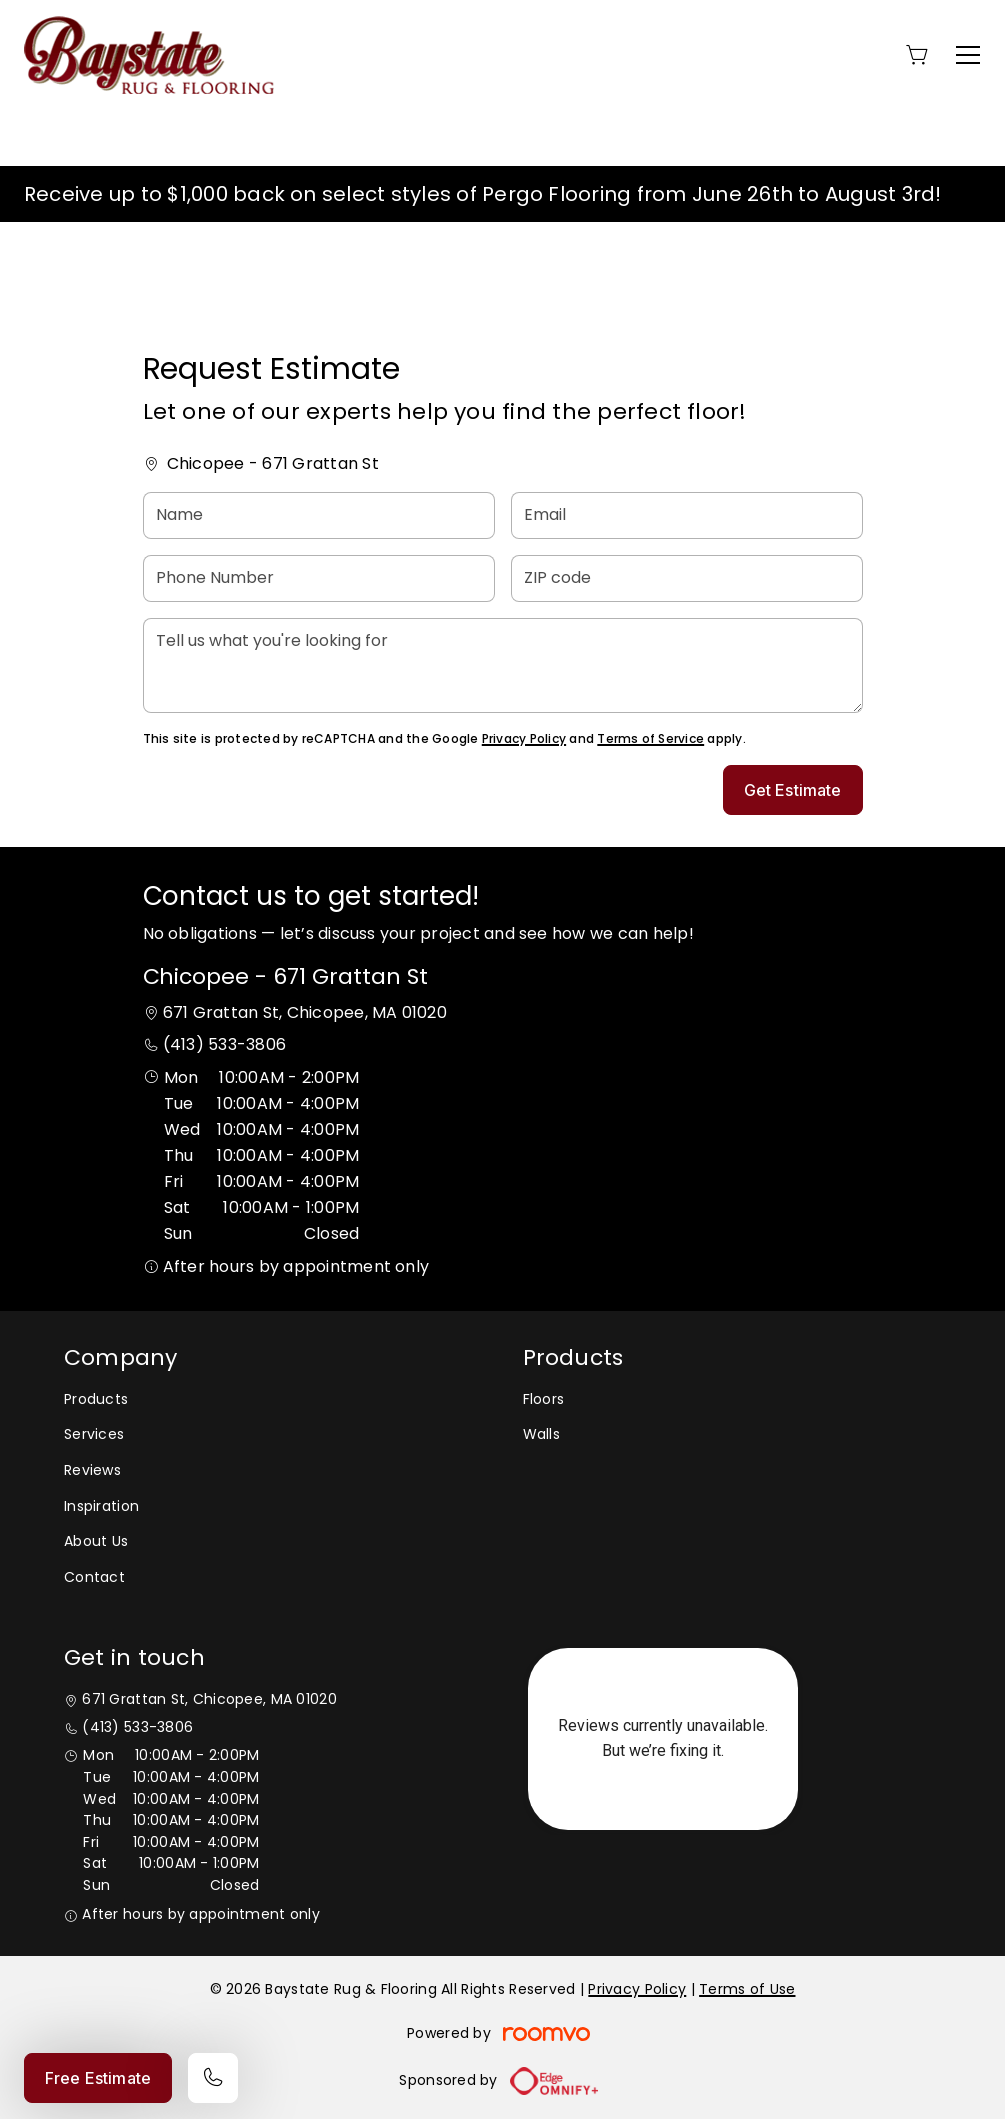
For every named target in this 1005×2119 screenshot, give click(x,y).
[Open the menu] (968, 55)
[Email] (687, 515)
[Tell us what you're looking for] (503, 665)
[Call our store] (213, 2078)
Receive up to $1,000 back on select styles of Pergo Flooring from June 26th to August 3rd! (483, 194)
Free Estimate (98, 2078)
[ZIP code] (687, 578)
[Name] (319, 515)
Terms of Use (747, 1989)
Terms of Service (650, 738)
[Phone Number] (319, 578)
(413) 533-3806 (224, 1044)
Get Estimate (793, 790)
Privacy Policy (524, 738)
